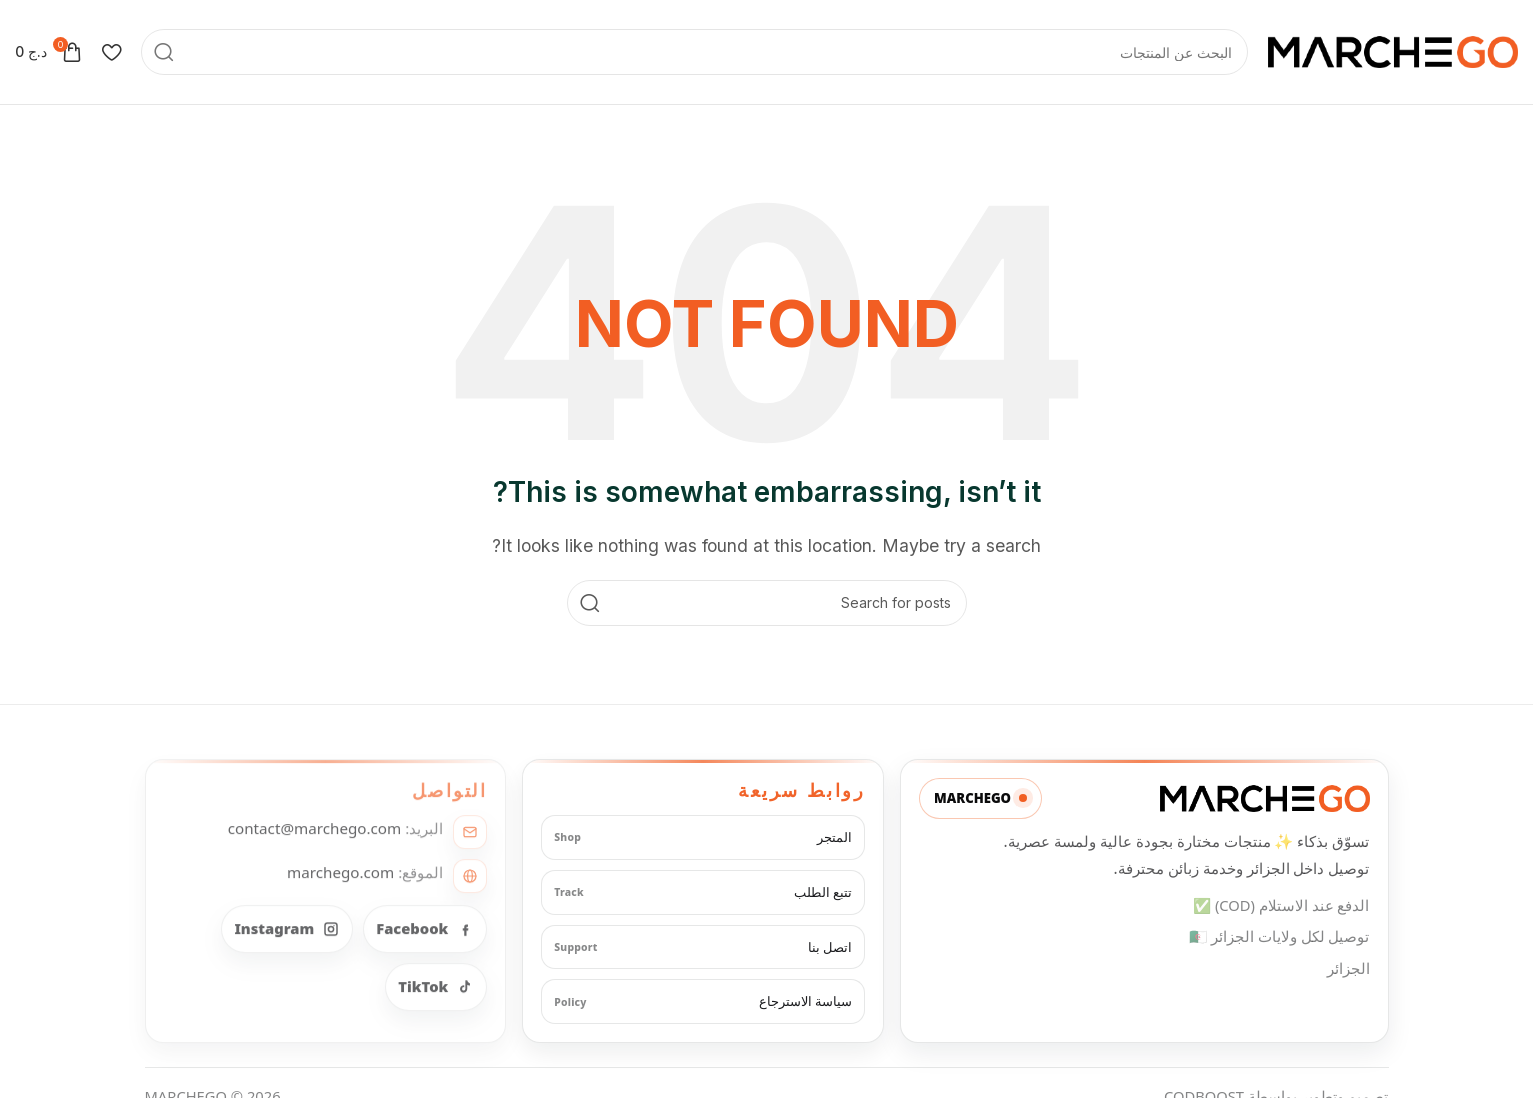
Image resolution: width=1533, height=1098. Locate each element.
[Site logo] (1393, 50)
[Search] (694, 52)
